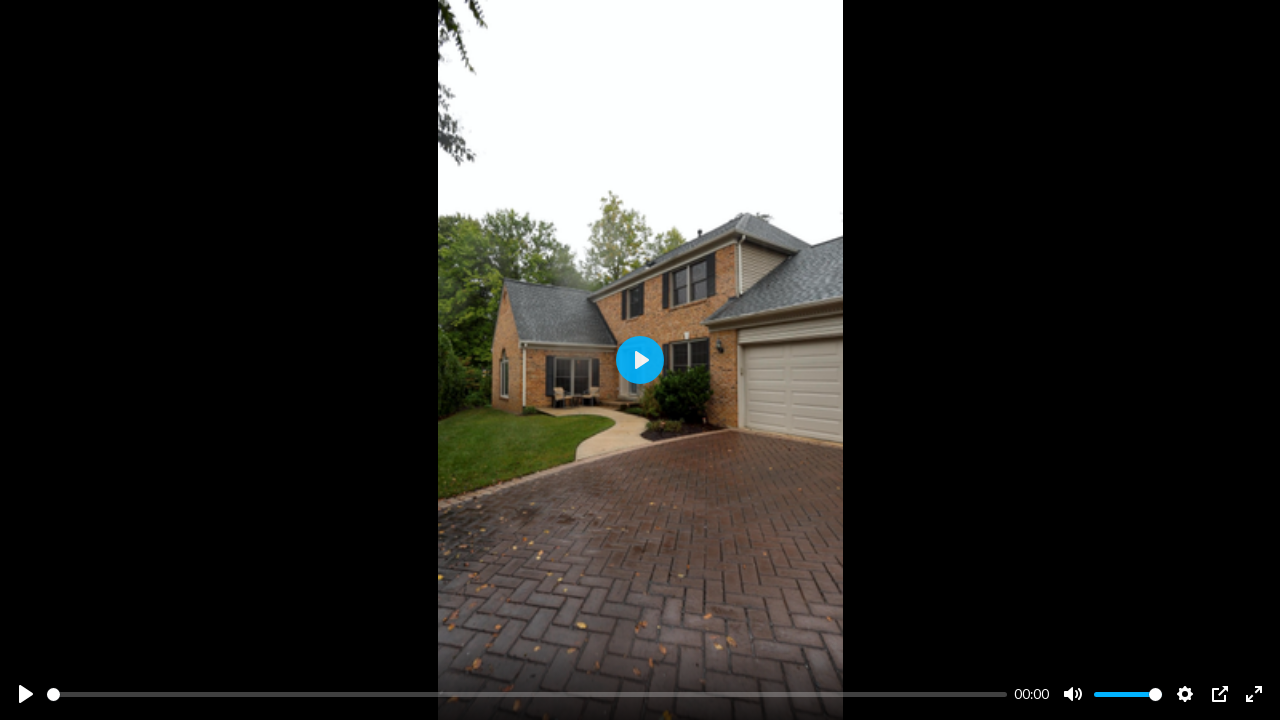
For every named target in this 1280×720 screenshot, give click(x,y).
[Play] (26, 694)
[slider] (527, 694)
